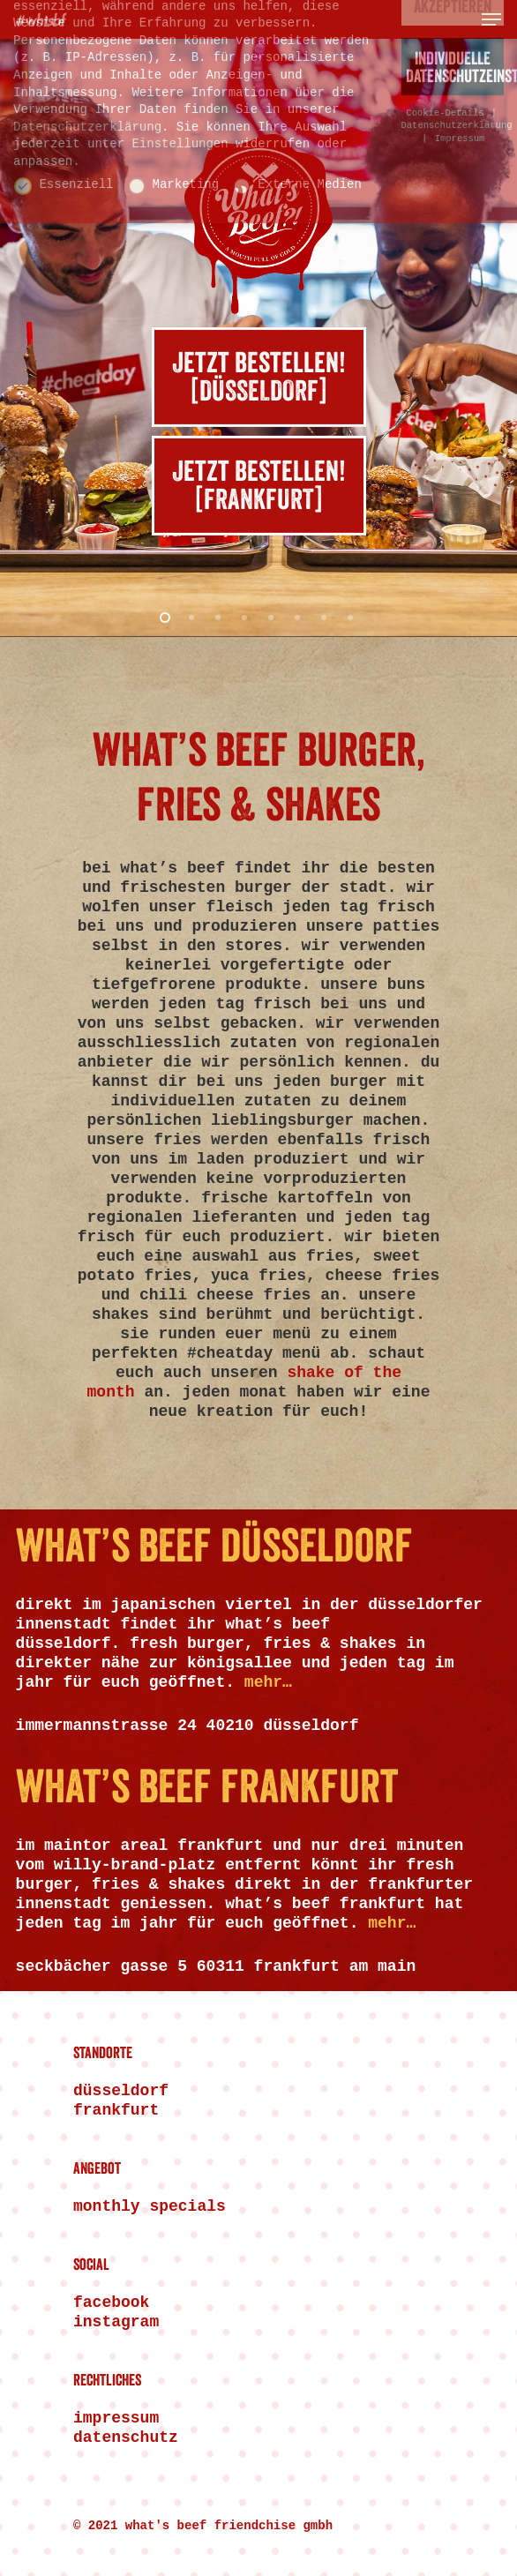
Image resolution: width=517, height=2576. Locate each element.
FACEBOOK (111, 2302)
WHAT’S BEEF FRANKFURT (207, 1789)
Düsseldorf (121, 2091)
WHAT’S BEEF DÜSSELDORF (214, 1548)
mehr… (268, 1682)
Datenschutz (125, 2437)
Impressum (116, 2418)
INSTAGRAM (116, 2322)
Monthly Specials (149, 2206)
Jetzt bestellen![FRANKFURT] (259, 486)
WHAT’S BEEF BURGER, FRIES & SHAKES (259, 780)
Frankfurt (116, 2110)
